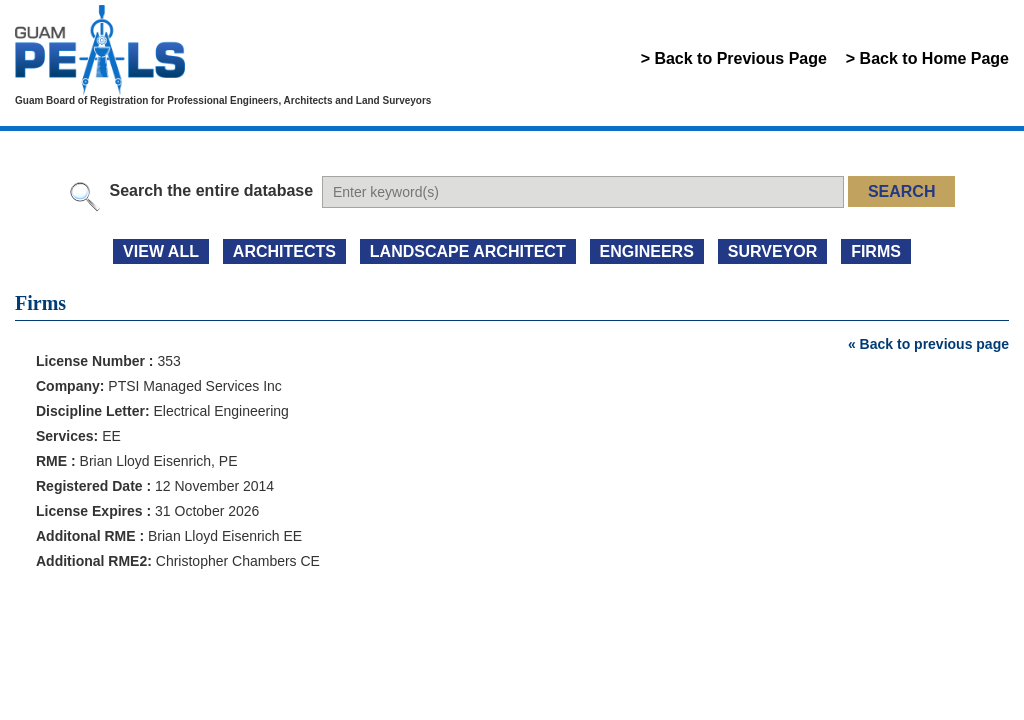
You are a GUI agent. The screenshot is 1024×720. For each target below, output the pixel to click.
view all (161, 251)
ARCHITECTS (284, 251)
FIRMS (876, 251)
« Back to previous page (928, 344)
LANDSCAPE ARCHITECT (468, 251)
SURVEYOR (773, 251)
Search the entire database (211, 190)
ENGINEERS (647, 251)
